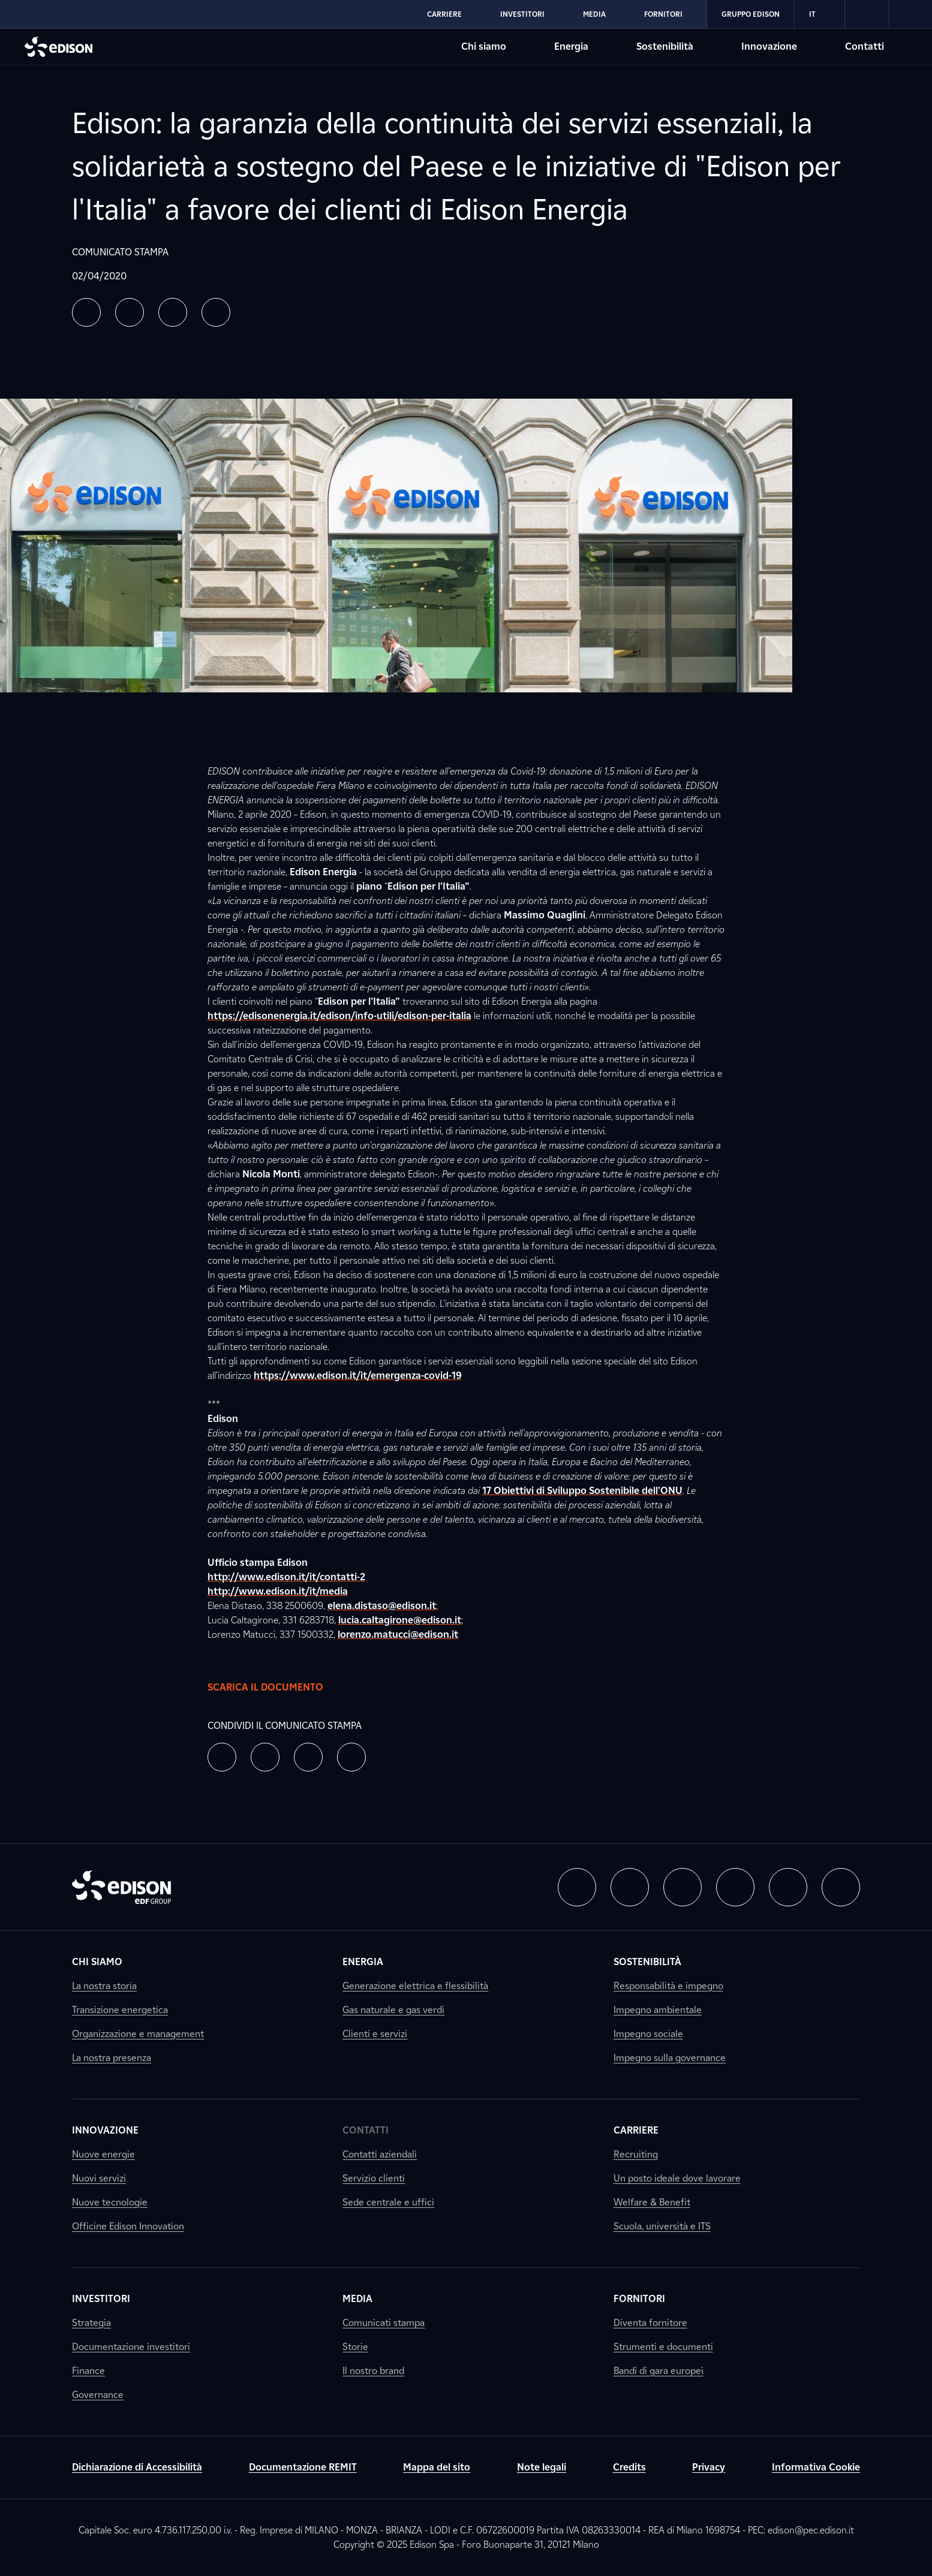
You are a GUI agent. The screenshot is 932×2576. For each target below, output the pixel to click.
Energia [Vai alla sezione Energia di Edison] (571, 46)
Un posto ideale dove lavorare (677, 2178)
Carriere (636, 2130)
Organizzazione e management (138, 2033)
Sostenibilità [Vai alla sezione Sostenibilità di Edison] (664, 46)
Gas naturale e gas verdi (393, 2009)
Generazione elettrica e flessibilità (415, 1985)
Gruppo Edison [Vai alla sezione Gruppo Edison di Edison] (750, 14)
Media (357, 2298)
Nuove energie (103, 2154)
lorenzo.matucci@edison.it (398, 1634)
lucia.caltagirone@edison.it (399, 1620)
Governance (98, 2394)
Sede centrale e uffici (388, 2202)
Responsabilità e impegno (668, 1985)
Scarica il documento (277, 1687)
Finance (88, 2370)
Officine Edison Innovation (128, 2226)
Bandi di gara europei (658, 2370)
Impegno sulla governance (670, 2057)
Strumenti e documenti (663, 2346)
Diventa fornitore (650, 2322)
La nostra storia (104, 1985)
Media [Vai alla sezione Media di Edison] (594, 14)
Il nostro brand (373, 2370)
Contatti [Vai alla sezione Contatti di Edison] (864, 46)
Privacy (708, 2467)
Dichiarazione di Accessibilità (137, 2467)
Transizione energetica (120, 2009)
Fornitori (639, 2298)
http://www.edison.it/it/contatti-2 (286, 1577)
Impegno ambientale (658, 2009)
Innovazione (105, 2130)
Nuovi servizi (99, 2178)
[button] (86, 312)
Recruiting (636, 2154)
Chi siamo (97, 1962)
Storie (355, 2346)
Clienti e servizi (374, 2033)
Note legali (541, 2467)
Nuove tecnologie (110, 2202)
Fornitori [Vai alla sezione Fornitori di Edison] (663, 14)
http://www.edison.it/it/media (278, 1591)
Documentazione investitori (131, 2346)
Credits (629, 2467)
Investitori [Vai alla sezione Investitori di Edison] (522, 14)
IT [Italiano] (819, 14)
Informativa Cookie (816, 2467)
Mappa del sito (436, 2467)
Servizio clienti (373, 2178)
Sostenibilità (647, 1962)
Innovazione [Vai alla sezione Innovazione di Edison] (769, 46)
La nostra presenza (111, 2057)
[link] (867, 14)
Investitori (101, 2298)
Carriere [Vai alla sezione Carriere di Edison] (444, 14)
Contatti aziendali (379, 2154)
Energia (362, 1962)
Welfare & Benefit (652, 2202)
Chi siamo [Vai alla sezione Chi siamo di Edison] (483, 46)
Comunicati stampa (383, 2322)
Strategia (91, 2322)
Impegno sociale (648, 2033)
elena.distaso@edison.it (381, 1605)
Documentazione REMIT (303, 2467)
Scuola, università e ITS (662, 2226)
